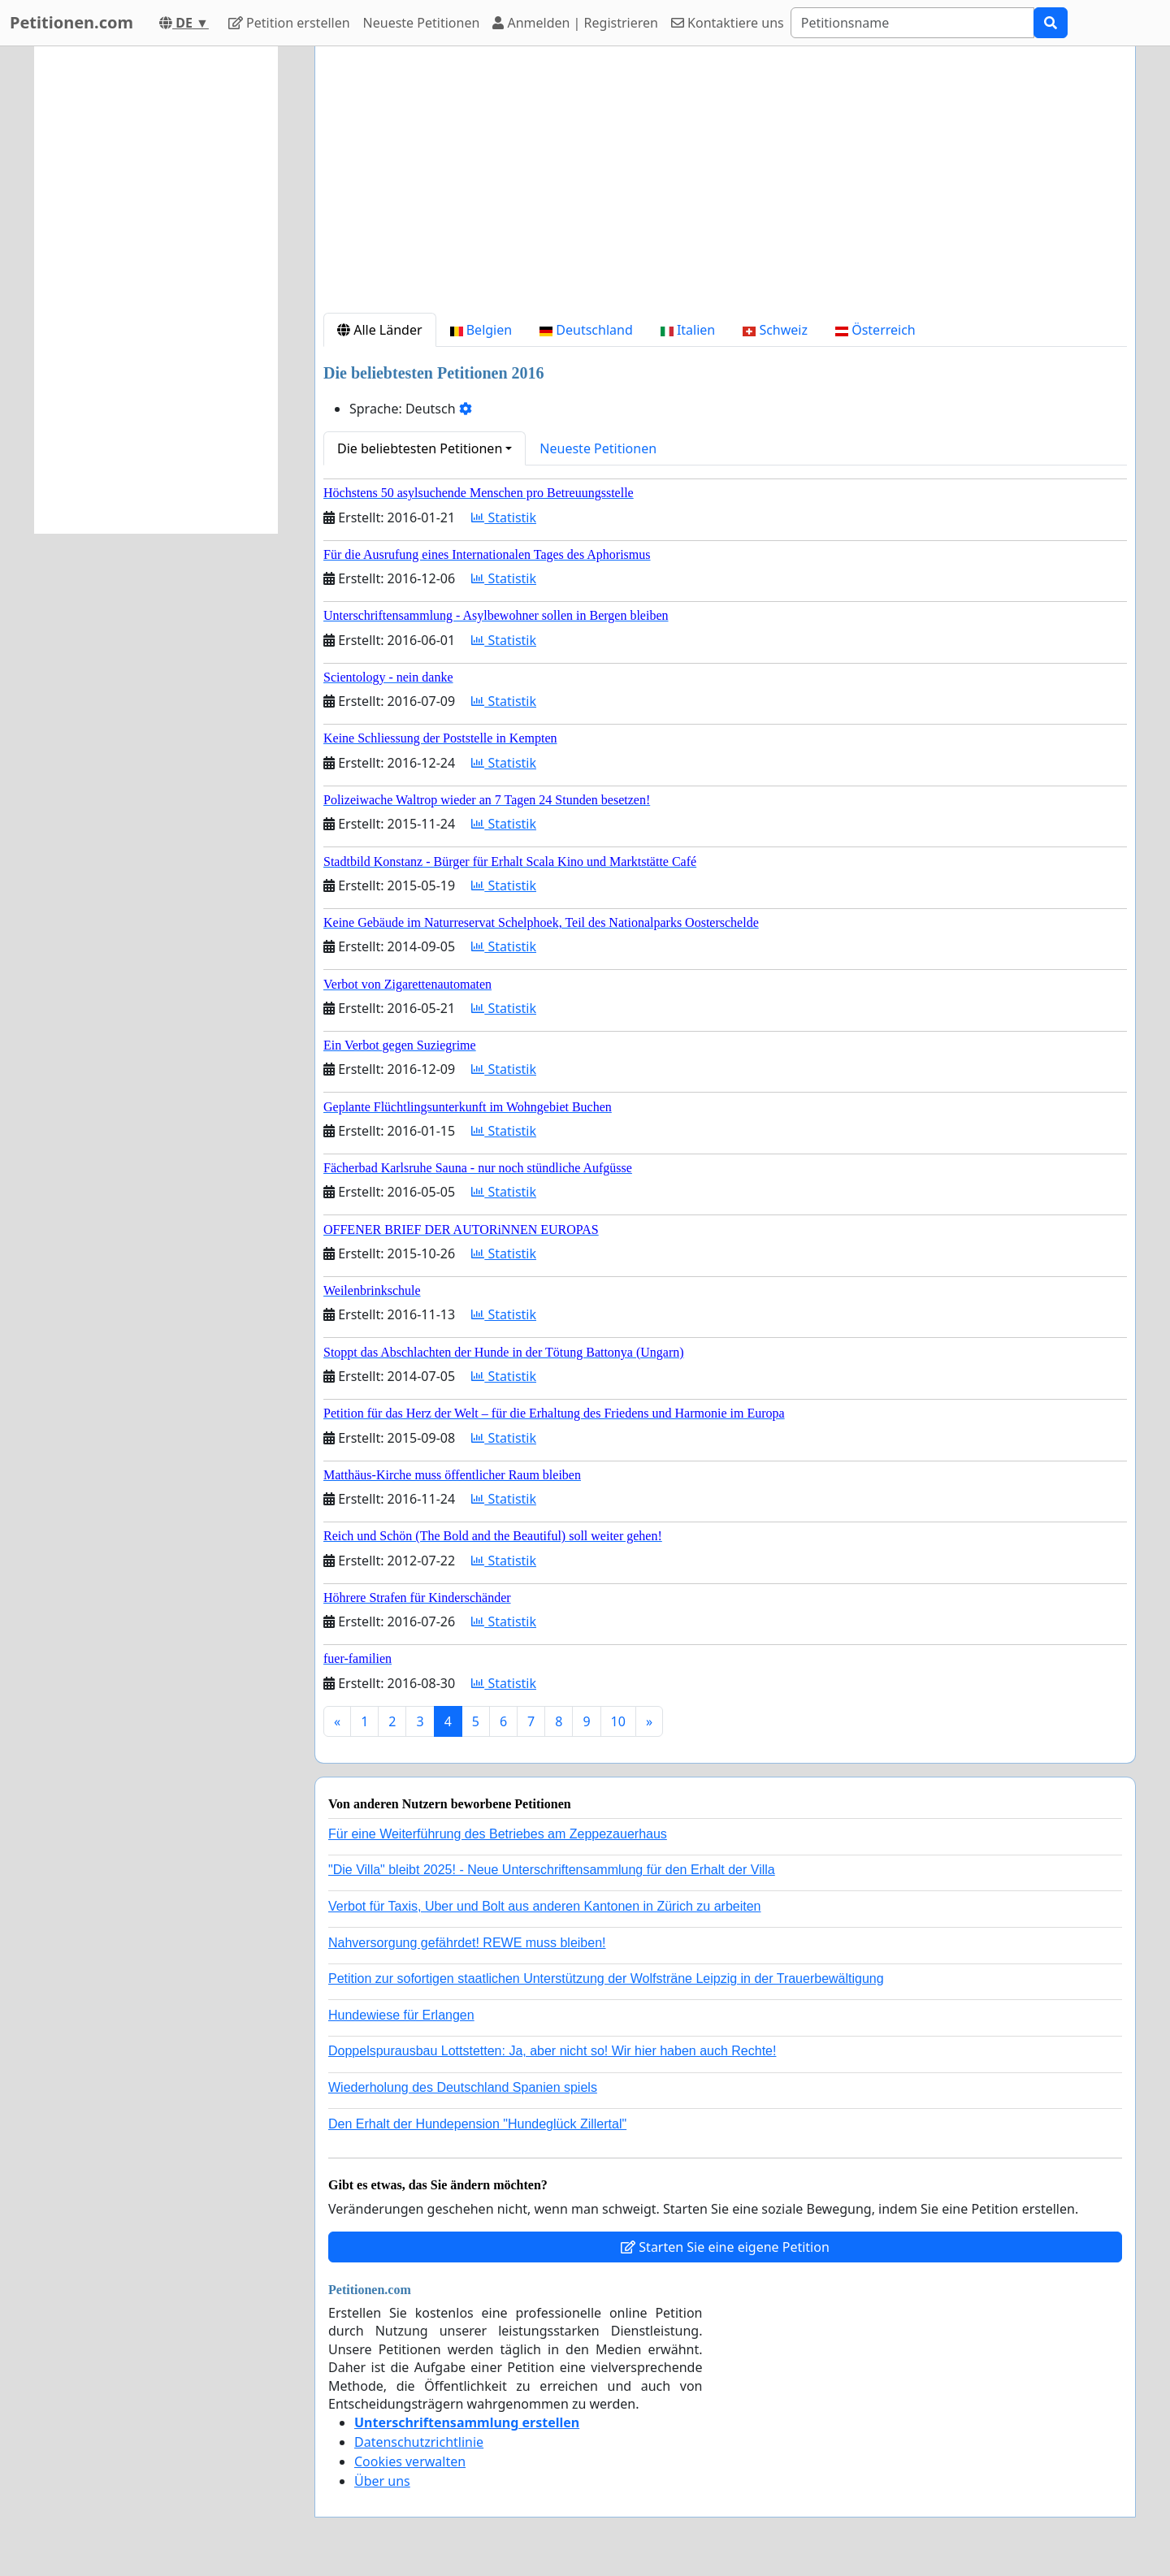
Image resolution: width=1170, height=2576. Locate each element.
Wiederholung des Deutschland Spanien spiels (462, 2087)
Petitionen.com (71, 22)
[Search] (912, 22)
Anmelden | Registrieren (575, 23)
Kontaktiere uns (727, 23)
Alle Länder (379, 330)
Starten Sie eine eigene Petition (725, 2247)
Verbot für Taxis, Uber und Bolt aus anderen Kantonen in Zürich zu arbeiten (544, 1906)
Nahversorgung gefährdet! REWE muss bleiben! (467, 1943)
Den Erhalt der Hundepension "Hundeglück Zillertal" (477, 2124)
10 (618, 1721)
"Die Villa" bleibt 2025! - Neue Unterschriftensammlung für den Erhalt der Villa (551, 1870)
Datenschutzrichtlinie (418, 2442)
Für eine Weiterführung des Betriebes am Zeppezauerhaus (497, 1834)
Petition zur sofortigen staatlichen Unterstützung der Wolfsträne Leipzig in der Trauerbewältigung (606, 1978)
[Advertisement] (725, 186)
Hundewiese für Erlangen (401, 2015)
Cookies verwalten (410, 2461)
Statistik (503, 517)
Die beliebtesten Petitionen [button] (419, 448)
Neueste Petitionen (421, 23)
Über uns (382, 2481)
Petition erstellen (289, 23)
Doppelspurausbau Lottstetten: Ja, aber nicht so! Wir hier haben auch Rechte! (552, 2051)
